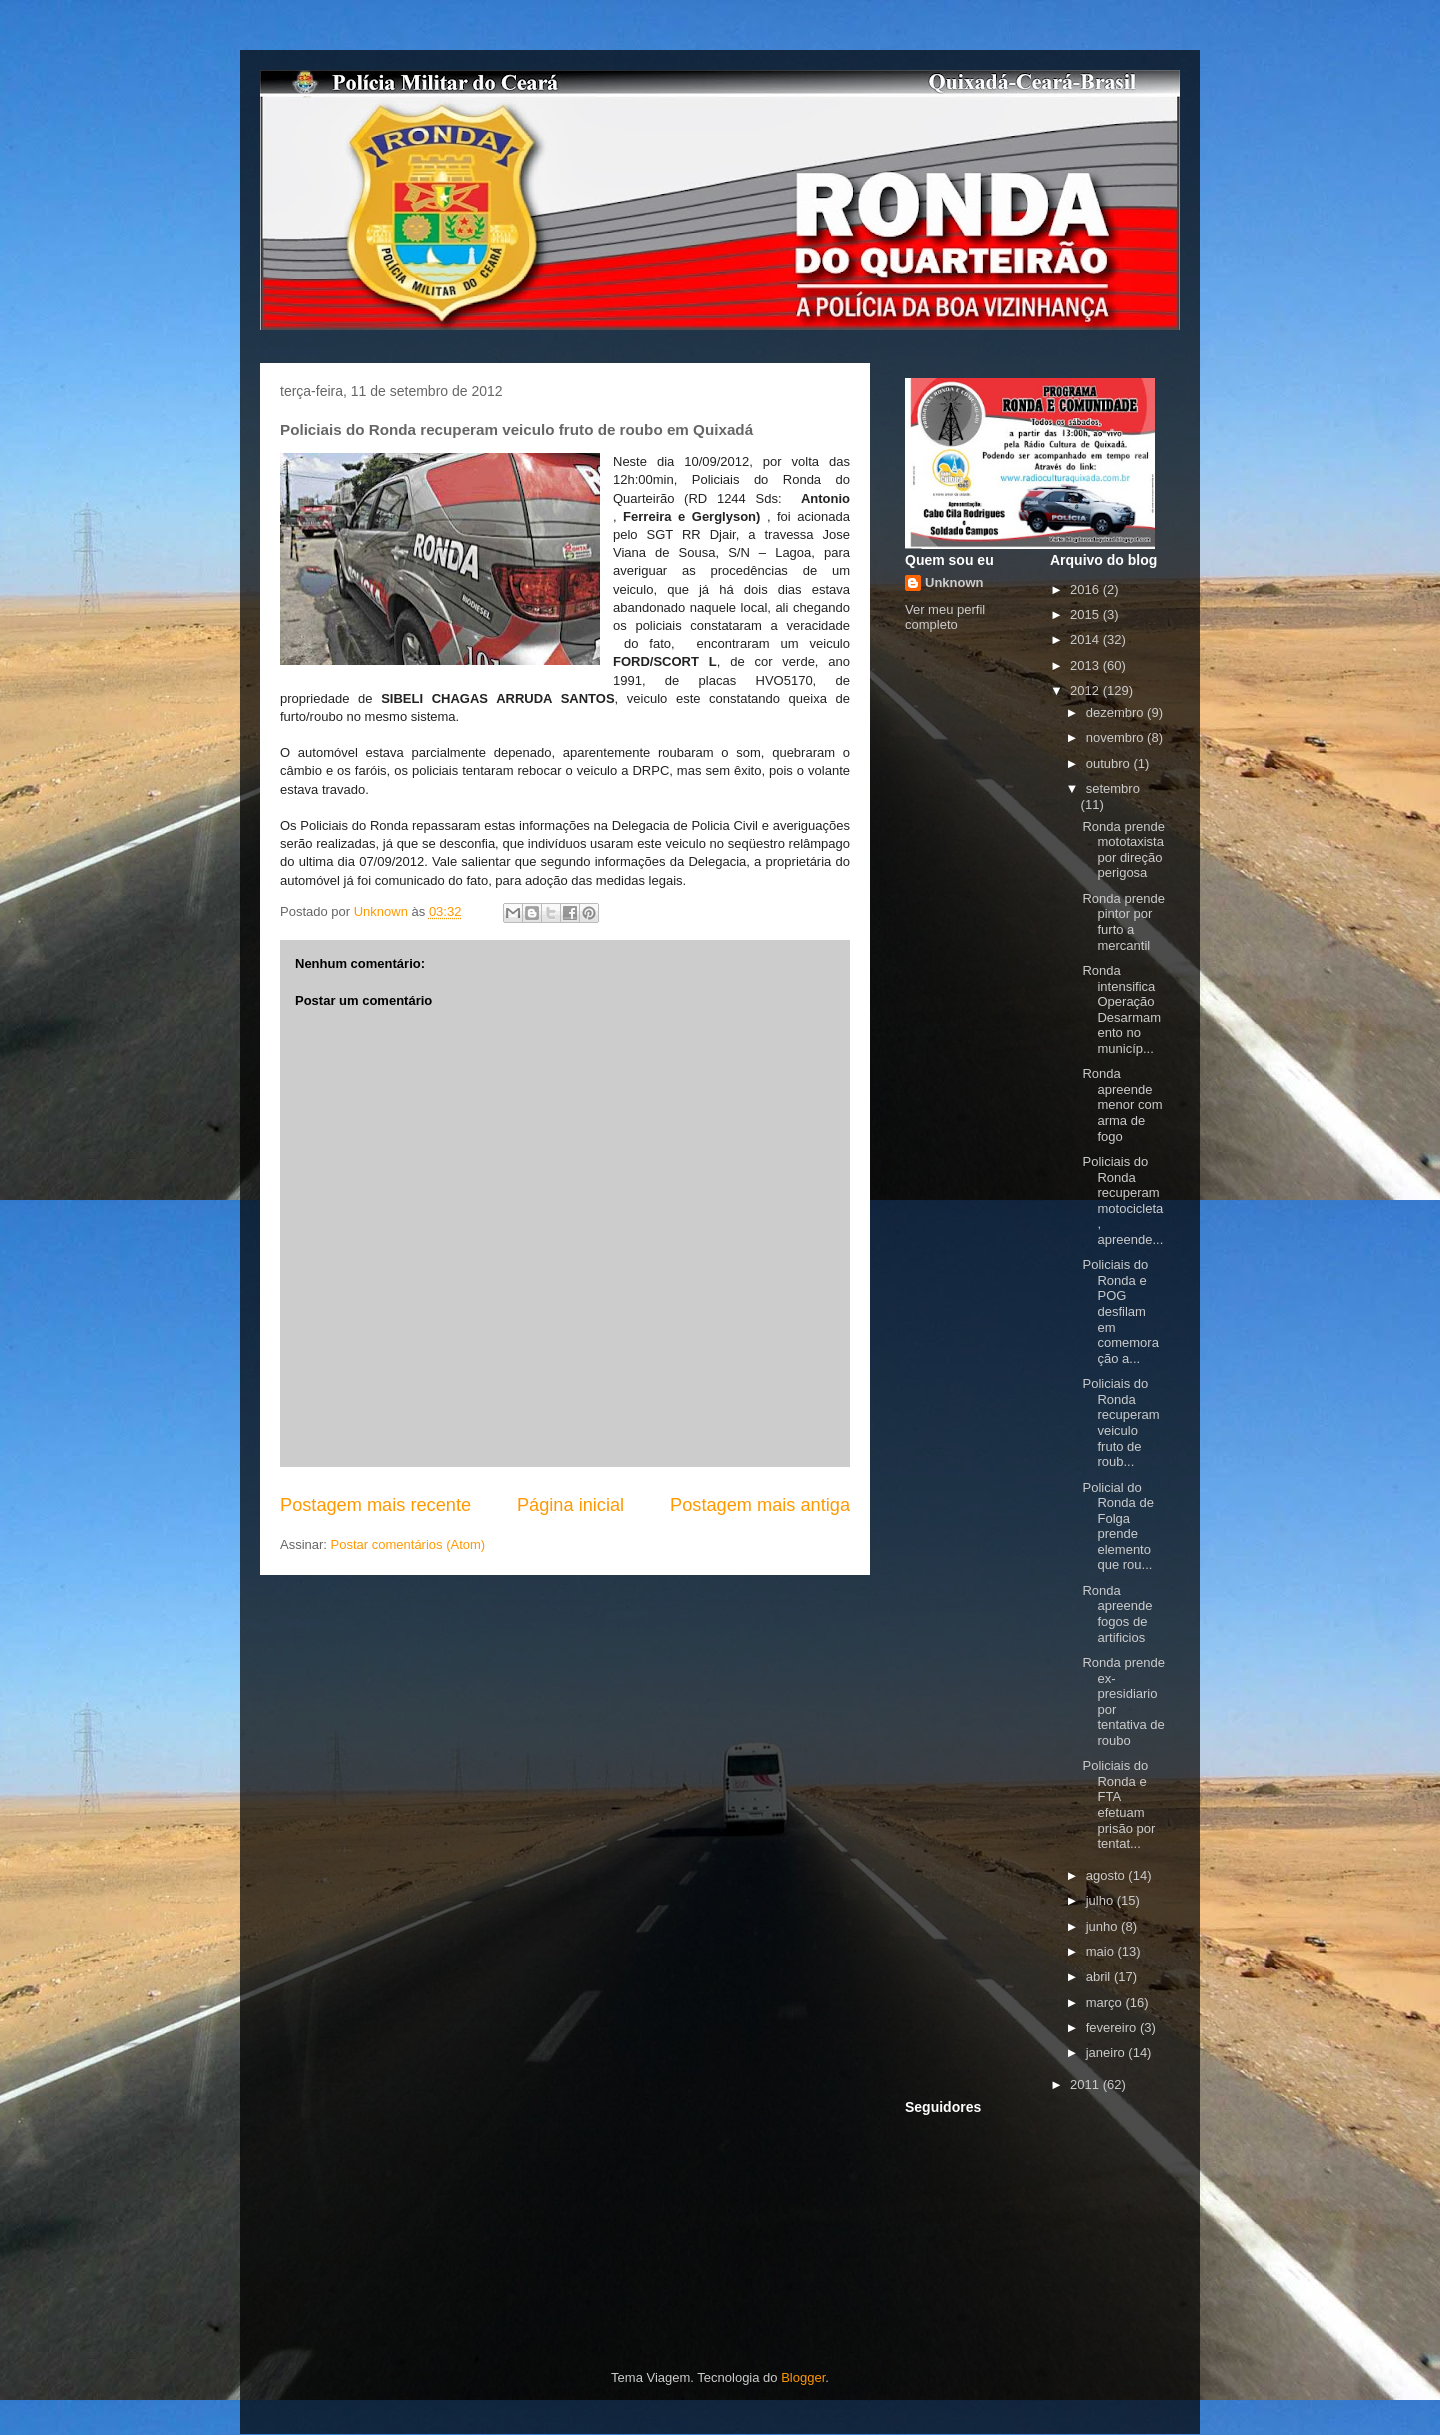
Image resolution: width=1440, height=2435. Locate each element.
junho (1103, 1926)
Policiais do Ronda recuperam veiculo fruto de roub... (1120, 1422)
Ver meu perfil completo (945, 617)
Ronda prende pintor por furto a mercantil (1123, 922)
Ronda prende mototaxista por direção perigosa (1123, 850)
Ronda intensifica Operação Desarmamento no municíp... (1121, 1009)
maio (1102, 1951)
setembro (1113, 788)
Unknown (954, 582)
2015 (1086, 614)
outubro (1110, 763)
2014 (1086, 639)
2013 (1086, 665)
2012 (1086, 690)
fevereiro (1113, 2027)
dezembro (1116, 712)
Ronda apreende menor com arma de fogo (1122, 1104)
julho (1101, 1900)
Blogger (803, 2377)
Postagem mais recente (375, 1505)
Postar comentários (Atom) (408, 1544)
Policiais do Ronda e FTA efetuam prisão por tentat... (1118, 1804)
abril (1100, 1976)
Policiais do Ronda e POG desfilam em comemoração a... (1120, 1311)
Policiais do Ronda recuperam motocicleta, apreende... (1122, 1200)
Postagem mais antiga (760, 1505)
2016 (1086, 589)
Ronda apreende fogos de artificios (1117, 1614)
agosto (1107, 1875)
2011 (1086, 2084)
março (1106, 2002)
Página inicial (570, 1505)
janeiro (1107, 2052)
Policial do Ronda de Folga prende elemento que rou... (1117, 1526)
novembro (1116, 737)
